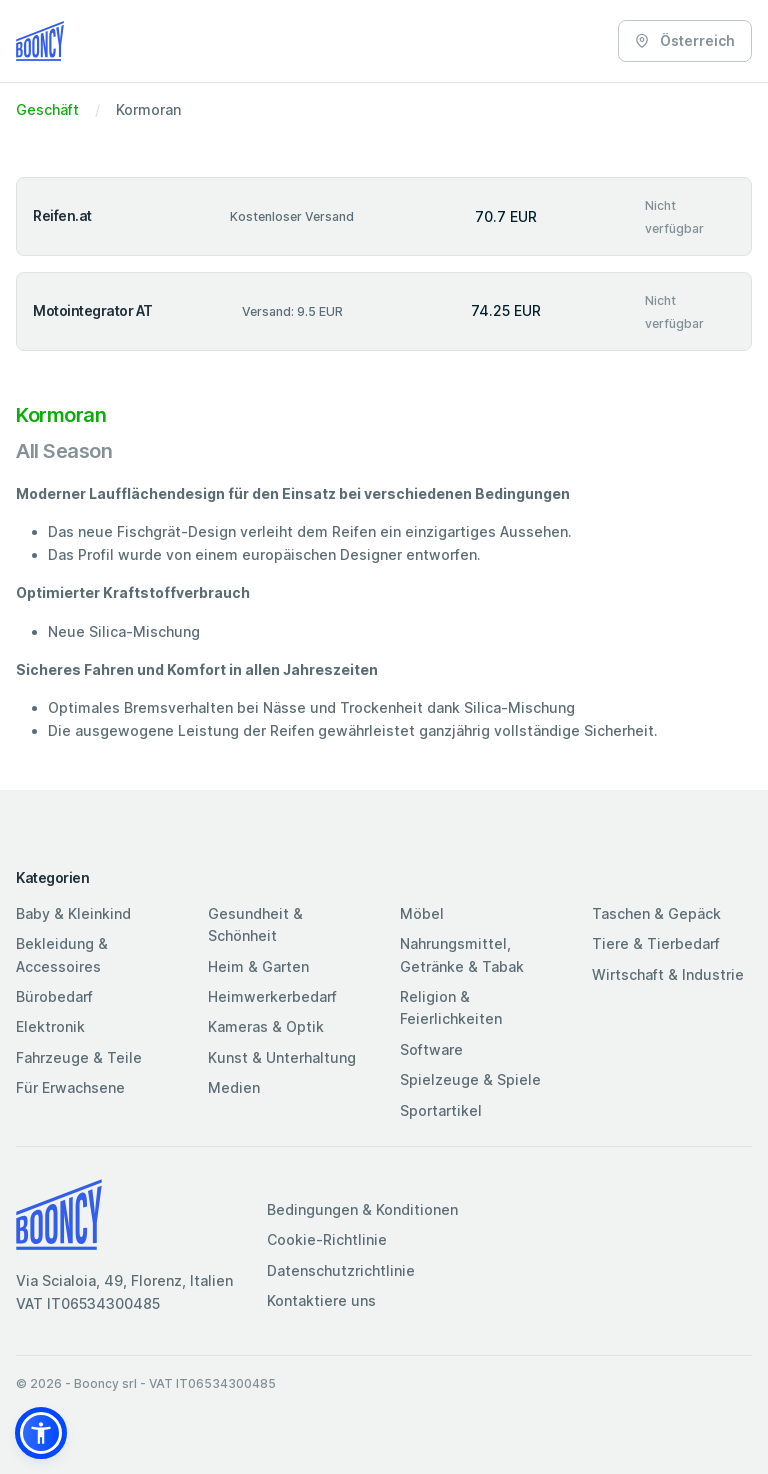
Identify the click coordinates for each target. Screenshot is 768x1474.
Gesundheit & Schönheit (255, 924)
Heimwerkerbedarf (272, 996)
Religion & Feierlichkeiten (451, 1007)
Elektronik (50, 1026)
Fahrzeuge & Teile (79, 1057)
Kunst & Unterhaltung (282, 1057)
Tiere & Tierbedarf (656, 943)
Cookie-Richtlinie (327, 1239)
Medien (234, 1087)
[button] (41, 1433)
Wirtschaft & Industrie (668, 974)
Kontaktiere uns (321, 1300)
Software (431, 1049)
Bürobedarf (54, 996)
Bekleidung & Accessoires (62, 954)
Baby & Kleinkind (73, 913)
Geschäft (47, 109)
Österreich (685, 40)
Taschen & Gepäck (656, 913)
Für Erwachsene (70, 1087)
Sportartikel (441, 1110)
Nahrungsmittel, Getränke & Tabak (462, 954)
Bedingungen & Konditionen (362, 1209)
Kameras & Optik (266, 1026)
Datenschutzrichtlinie (341, 1270)
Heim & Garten (258, 966)
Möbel (422, 913)
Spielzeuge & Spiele (470, 1079)
